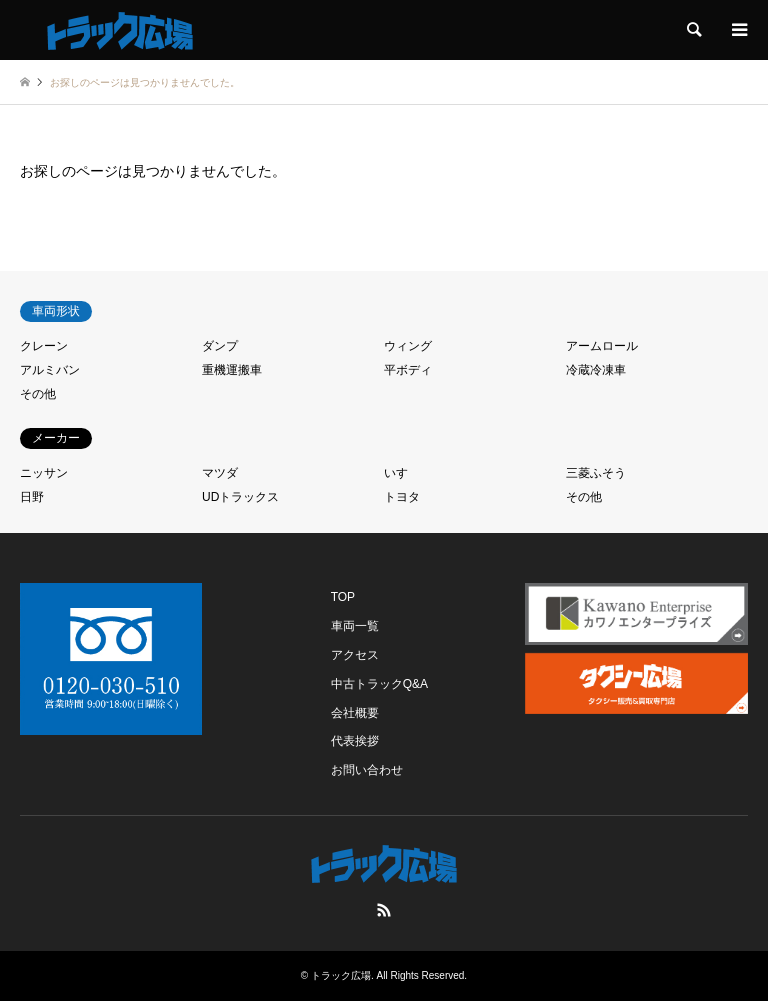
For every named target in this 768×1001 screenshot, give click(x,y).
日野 (32, 497)
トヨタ (402, 497)
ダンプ (220, 346)
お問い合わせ (367, 770)
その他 (38, 394)
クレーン (44, 346)
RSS (384, 910)
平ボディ (408, 370)
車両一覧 (355, 626)
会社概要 (355, 713)
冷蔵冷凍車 (596, 370)
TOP (343, 597)
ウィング (408, 346)
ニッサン (44, 473)
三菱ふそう (596, 473)
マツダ (220, 473)
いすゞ (402, 473)
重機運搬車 (232, 370)
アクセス (355, 655)
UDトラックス (240, 497)
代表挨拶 (355, 741)
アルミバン (50, 370)
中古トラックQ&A (379, 684)
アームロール (602, 346)
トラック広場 (341, 975)
